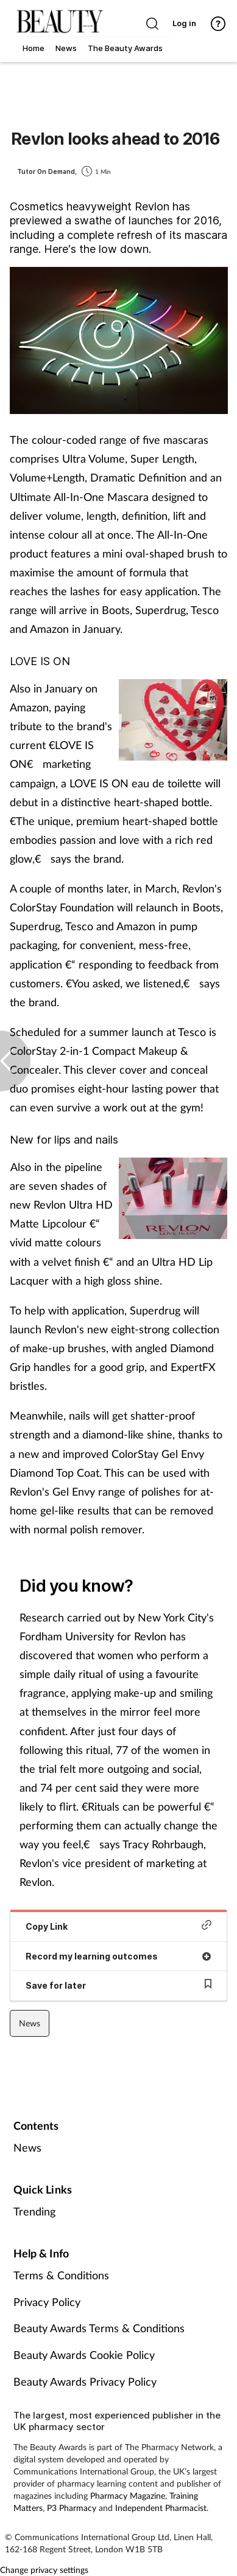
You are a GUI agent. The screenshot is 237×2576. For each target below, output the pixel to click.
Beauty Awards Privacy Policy (85, 2381)
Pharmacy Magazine (127, 2495)
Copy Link (118, 1926)
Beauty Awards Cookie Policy (84, 2354)
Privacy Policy (46, 2301)
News (29, 2023)
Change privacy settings (44, 2569)
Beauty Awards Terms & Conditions (99, 2328)
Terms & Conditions (61, 2275)
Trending (34, 2211)
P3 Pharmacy (71, 2507)
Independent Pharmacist (161, 2507)
